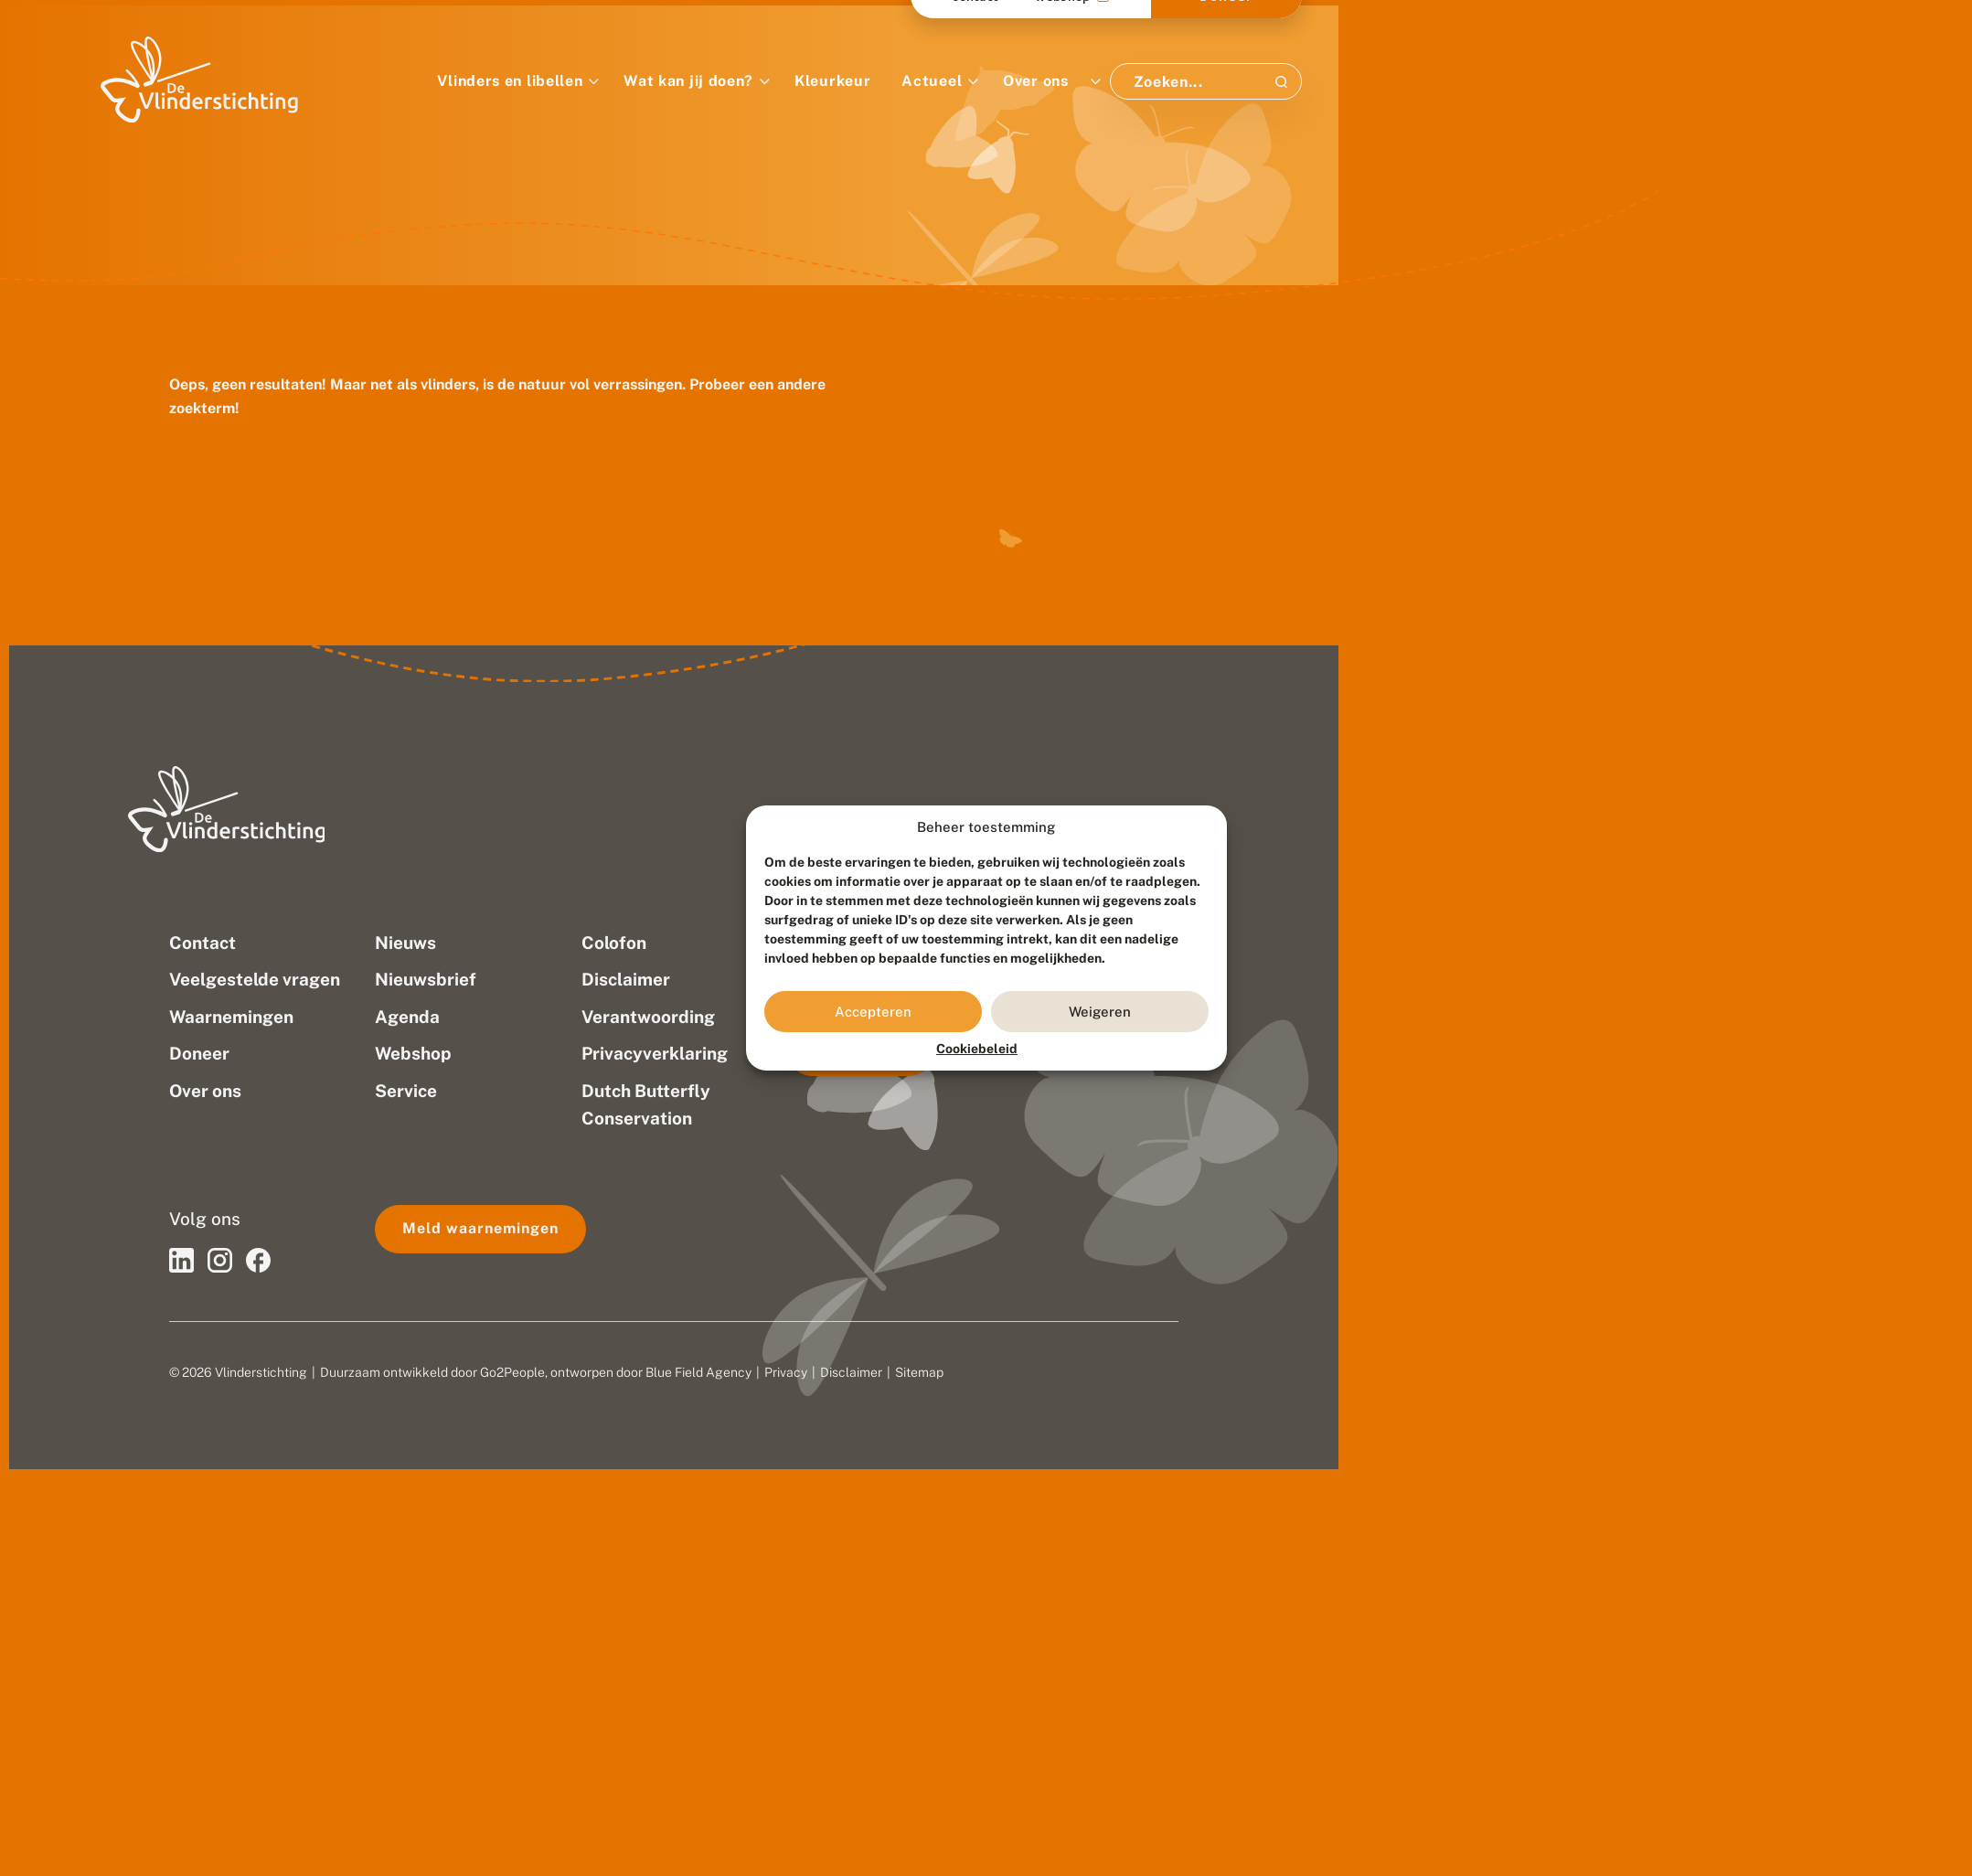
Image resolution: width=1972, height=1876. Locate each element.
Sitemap (919, 1372)
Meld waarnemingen (480, 1228)
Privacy (785, 1372)
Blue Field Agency (698, 1372)
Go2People (512, 1372)
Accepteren (873, 1011)
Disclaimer (851, 1372)
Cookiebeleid (977, 1048)
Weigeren (1100, 1011)
